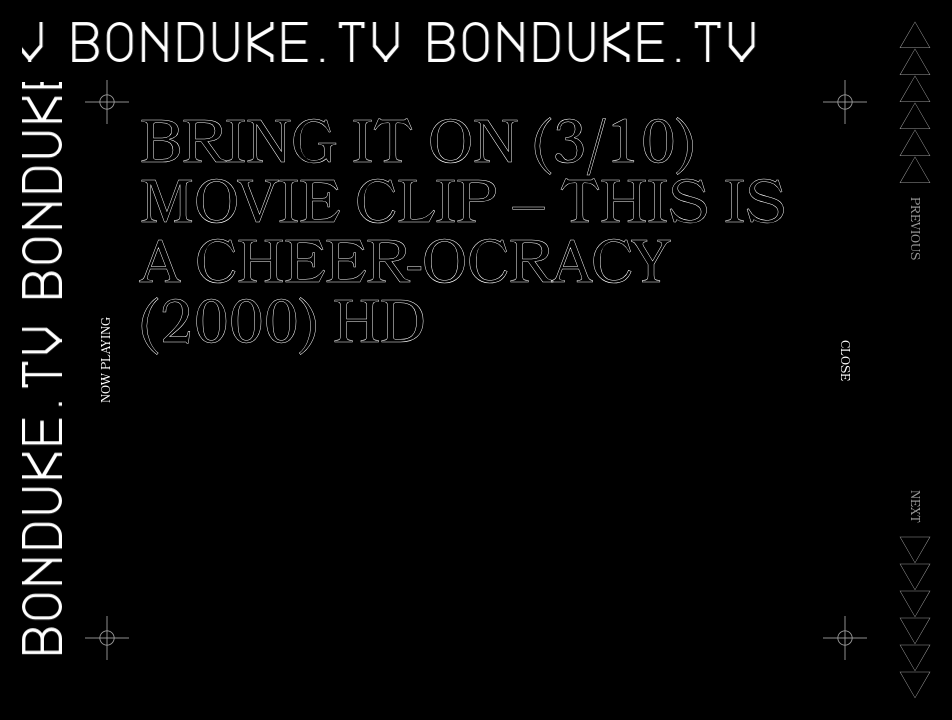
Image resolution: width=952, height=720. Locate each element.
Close (843, 360)
